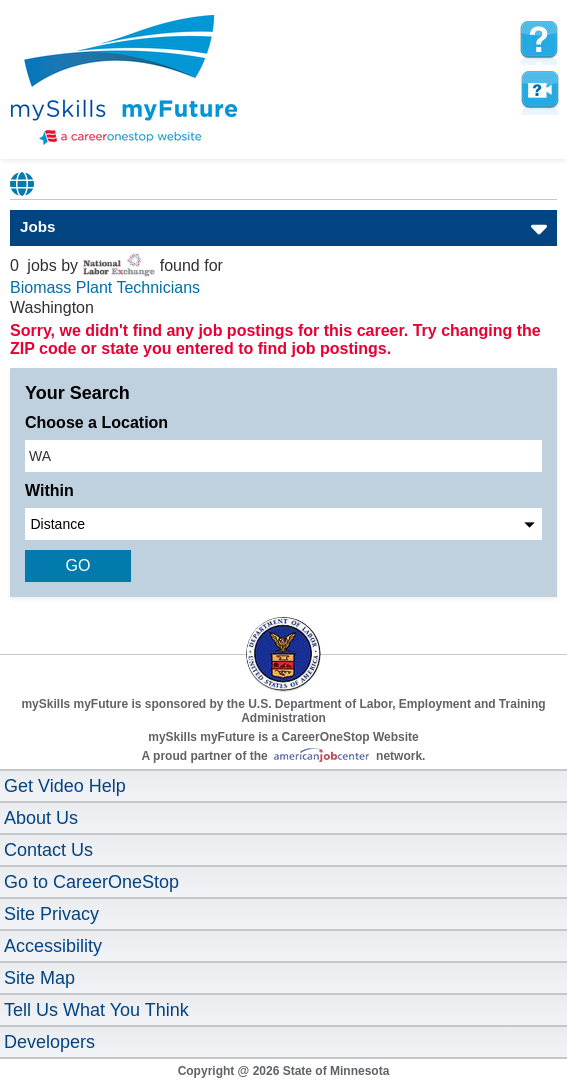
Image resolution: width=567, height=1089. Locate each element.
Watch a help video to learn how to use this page (539, 90)
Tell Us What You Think (96, 1010)
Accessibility (53, 946)
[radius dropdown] (283, 524)
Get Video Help (65, 786)
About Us (41, 818)
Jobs (37, 226)
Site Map (39, 978)
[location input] (283, 456)
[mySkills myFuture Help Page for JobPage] (539, 40)
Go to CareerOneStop (91, 882)
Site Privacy (51, 914)
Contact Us (48, 850)
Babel (23, 184)
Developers (49, 1042)
